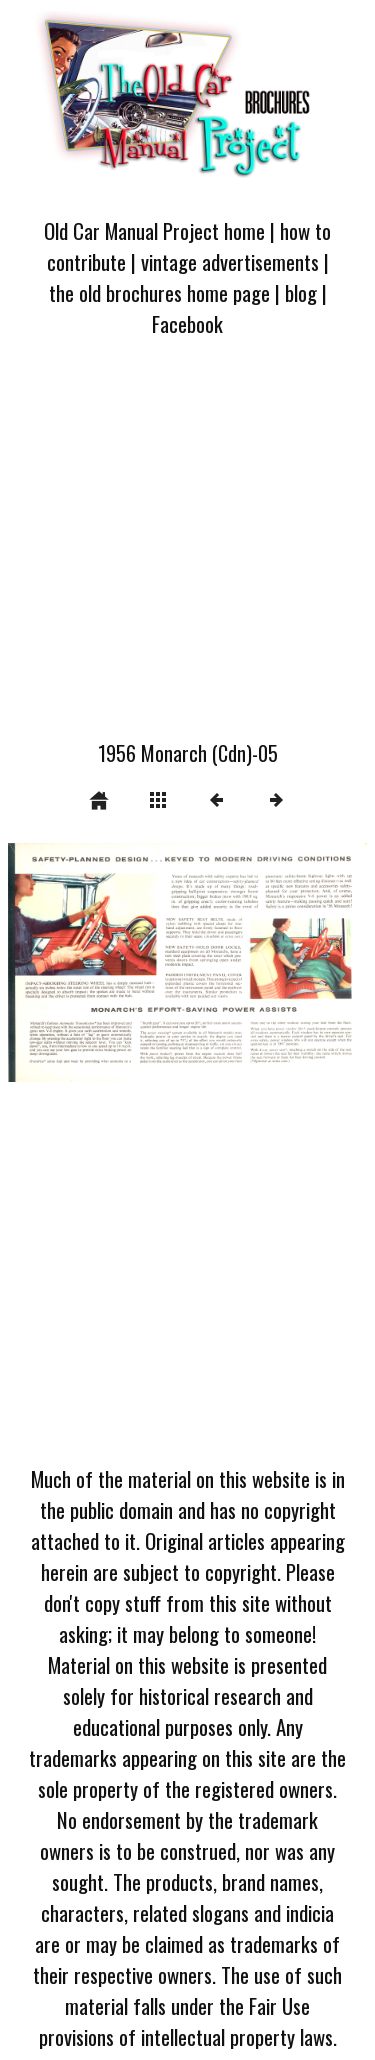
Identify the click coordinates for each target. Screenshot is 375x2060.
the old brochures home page (159, 292)
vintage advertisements (230, 261)
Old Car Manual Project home (154, 230)
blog (301, 292)
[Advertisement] (187, 550)
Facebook (187, 323)
